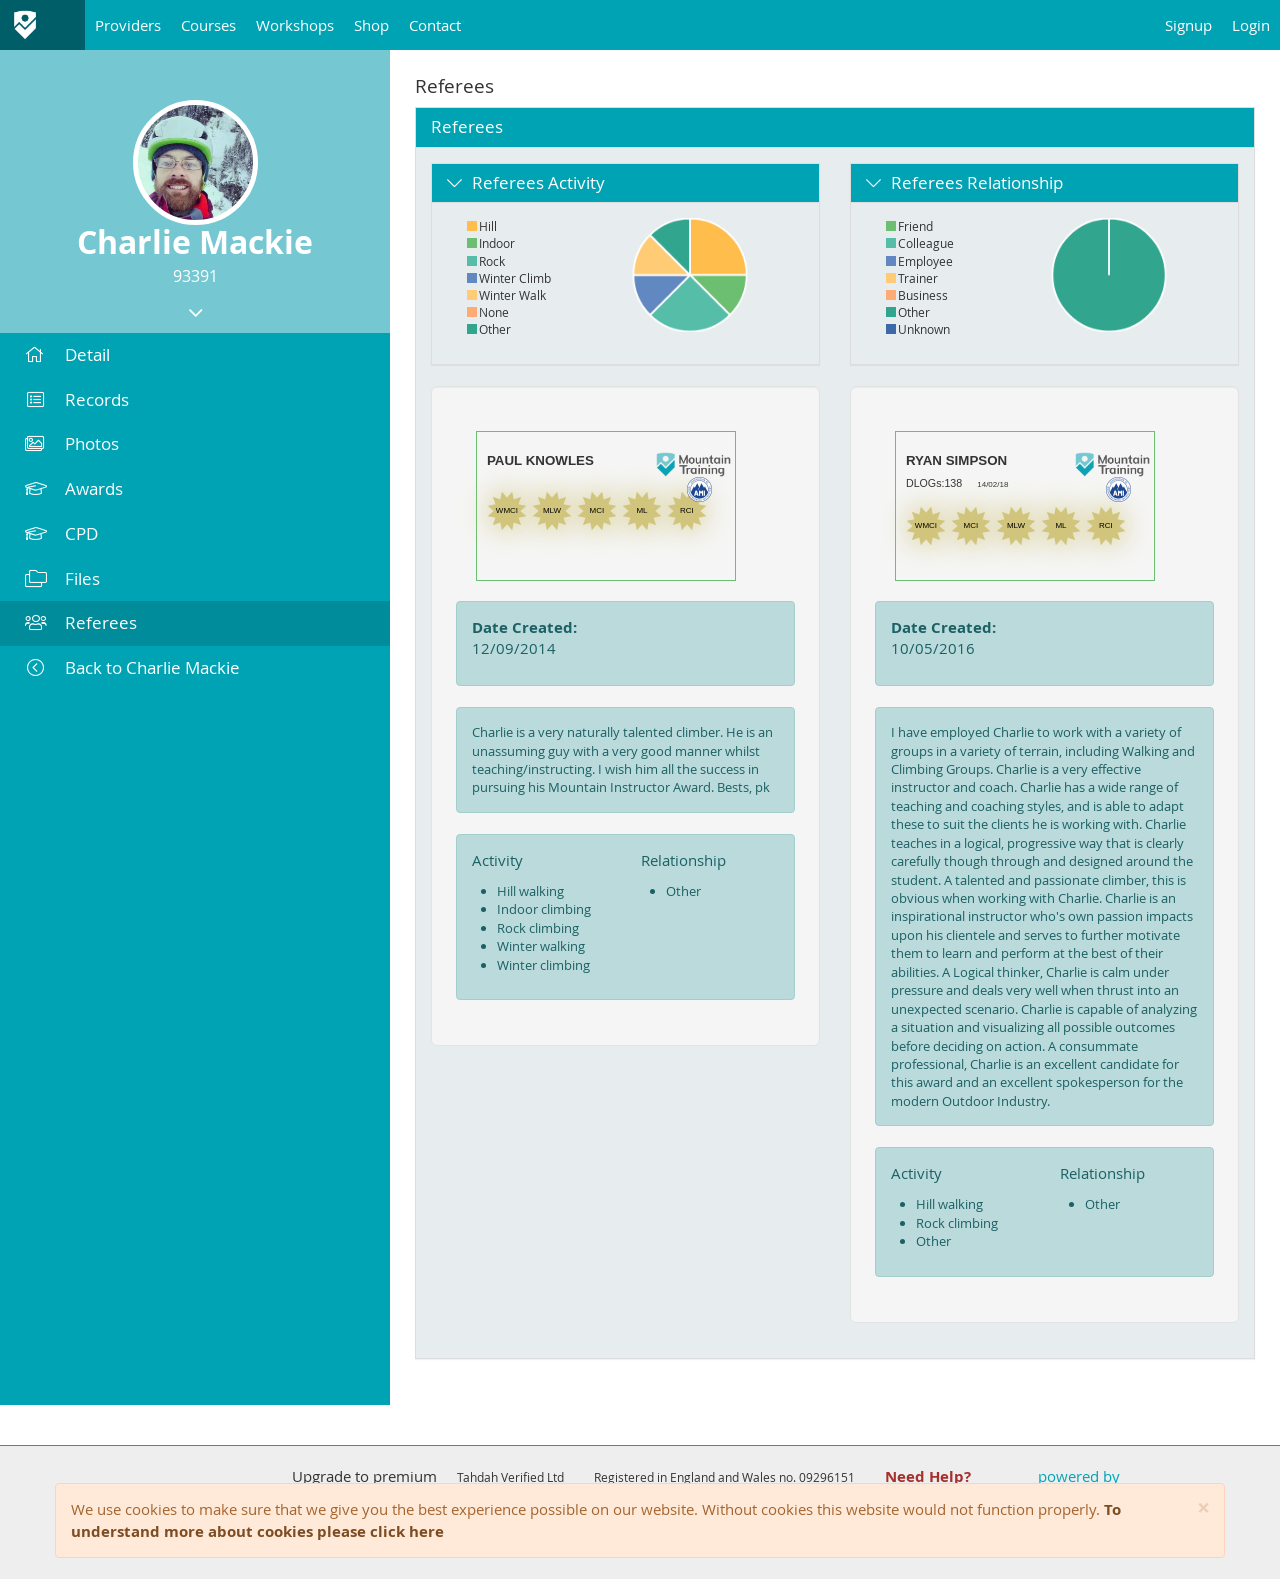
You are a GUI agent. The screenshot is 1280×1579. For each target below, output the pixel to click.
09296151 (827, 1477)
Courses (208, 25)
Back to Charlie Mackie (132, 667)
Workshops (295, 25)
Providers (128, 25)
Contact (435, 25)
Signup (1188, 25)
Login (1251, 25)
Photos (72, 443)
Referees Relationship (977, 182)
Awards (74, 488)
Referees (81, 622)
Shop (371, 25)
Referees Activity (538, 182)
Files (62, 578)
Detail (67, 354)
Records (77, 399)
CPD (61, 533)
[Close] (1203, 1508)
